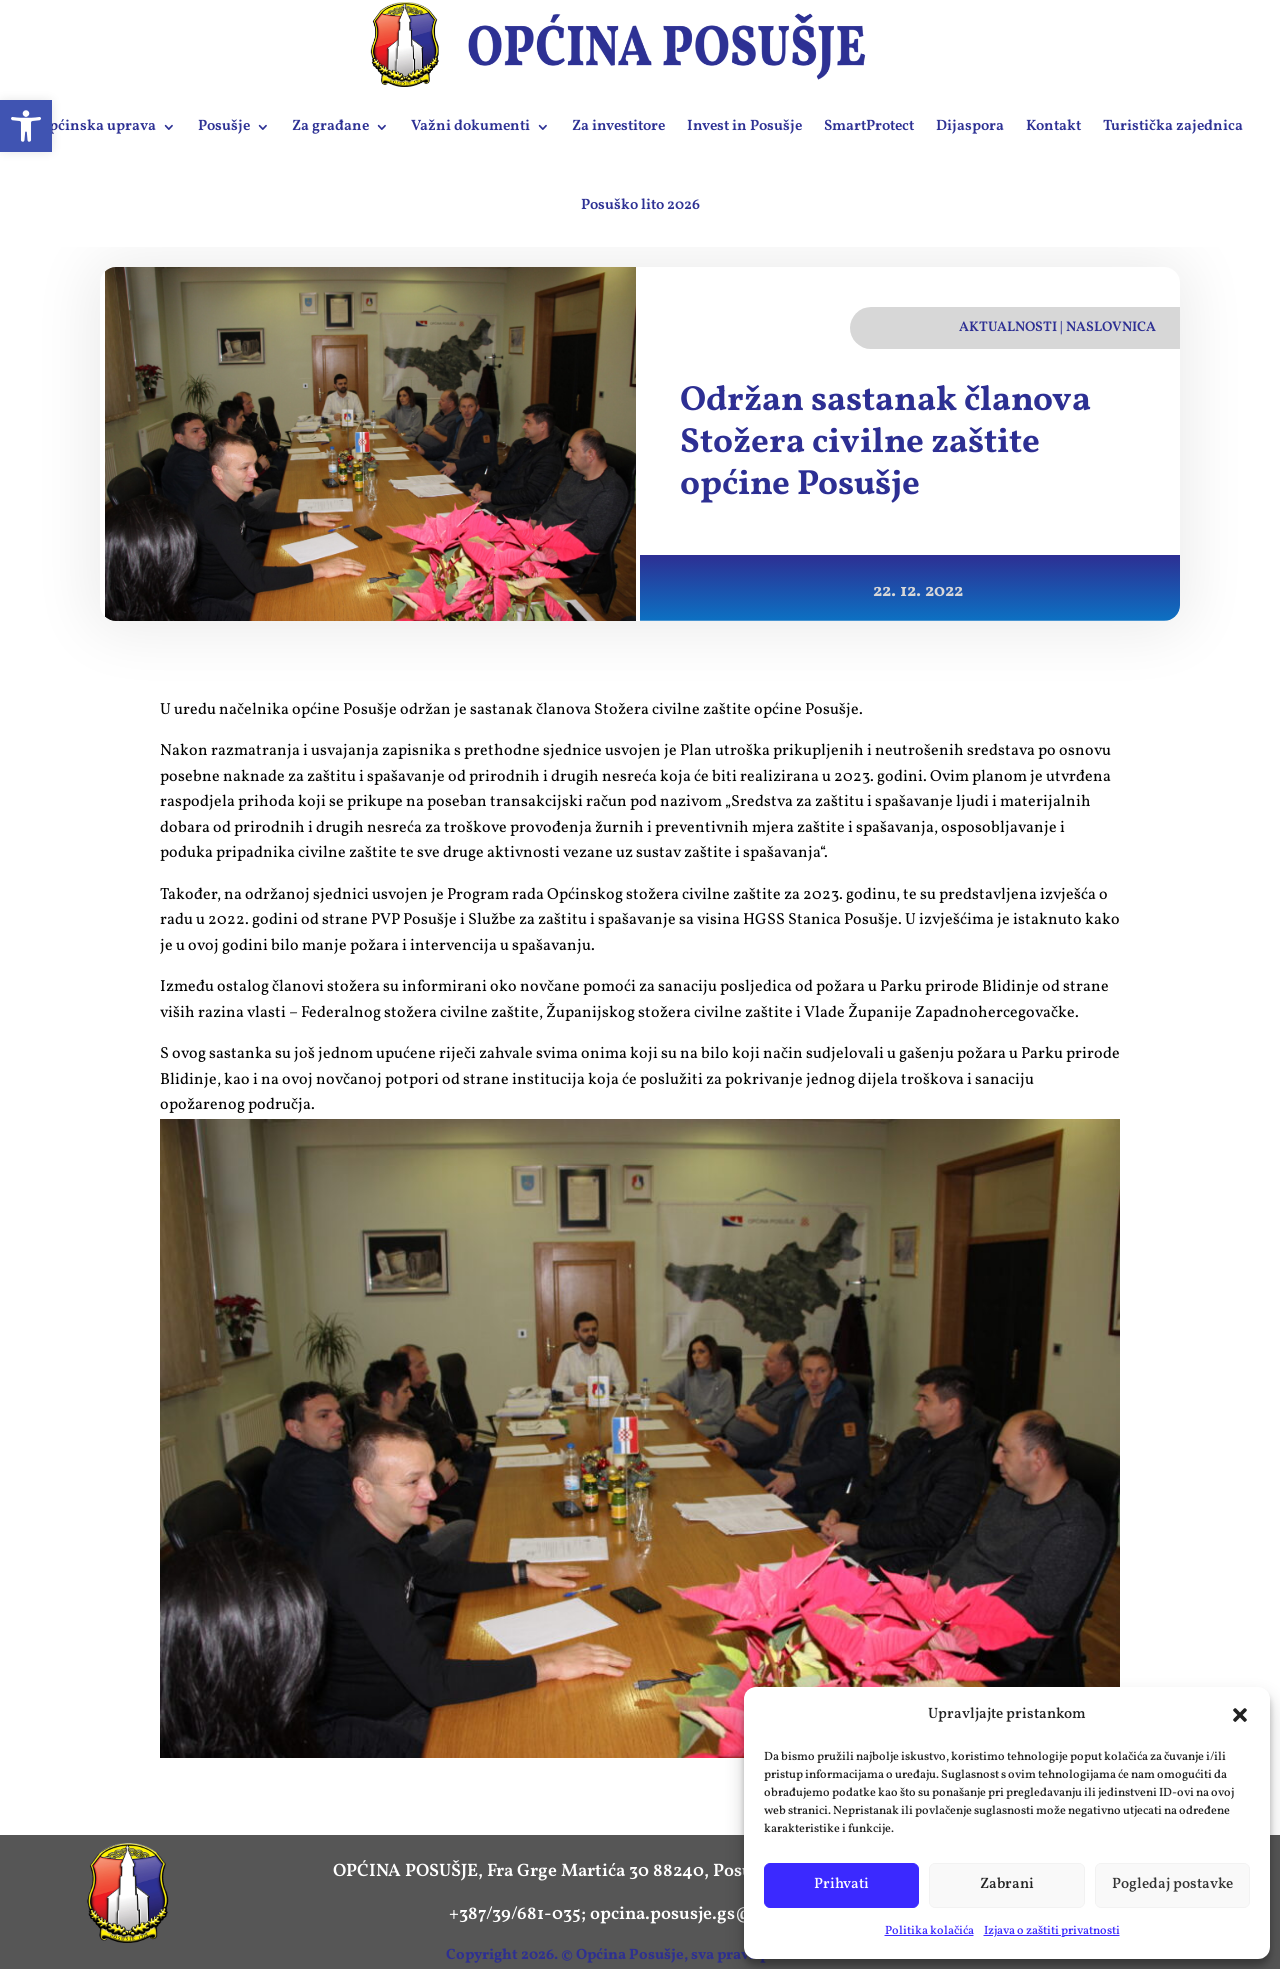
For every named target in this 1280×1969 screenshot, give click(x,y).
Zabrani (1007, 1884)
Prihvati (841, 1884)
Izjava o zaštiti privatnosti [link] (1052, 1931)
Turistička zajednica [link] (1173, 126)
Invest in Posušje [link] (744, 126)
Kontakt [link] (1053, 126)
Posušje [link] (224, 126)
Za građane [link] (330, 126)
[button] (1240, 1715)
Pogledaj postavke (1172, 1884)
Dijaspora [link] (970, 126)
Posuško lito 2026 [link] (640, 205)
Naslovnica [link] (1111, 327)
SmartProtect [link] (869, 126)
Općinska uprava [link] (97, 126)
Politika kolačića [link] (929, 1931)
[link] (26, 126)
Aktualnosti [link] (1008, 327)
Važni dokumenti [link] (470, 126)
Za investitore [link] (618, 126)
